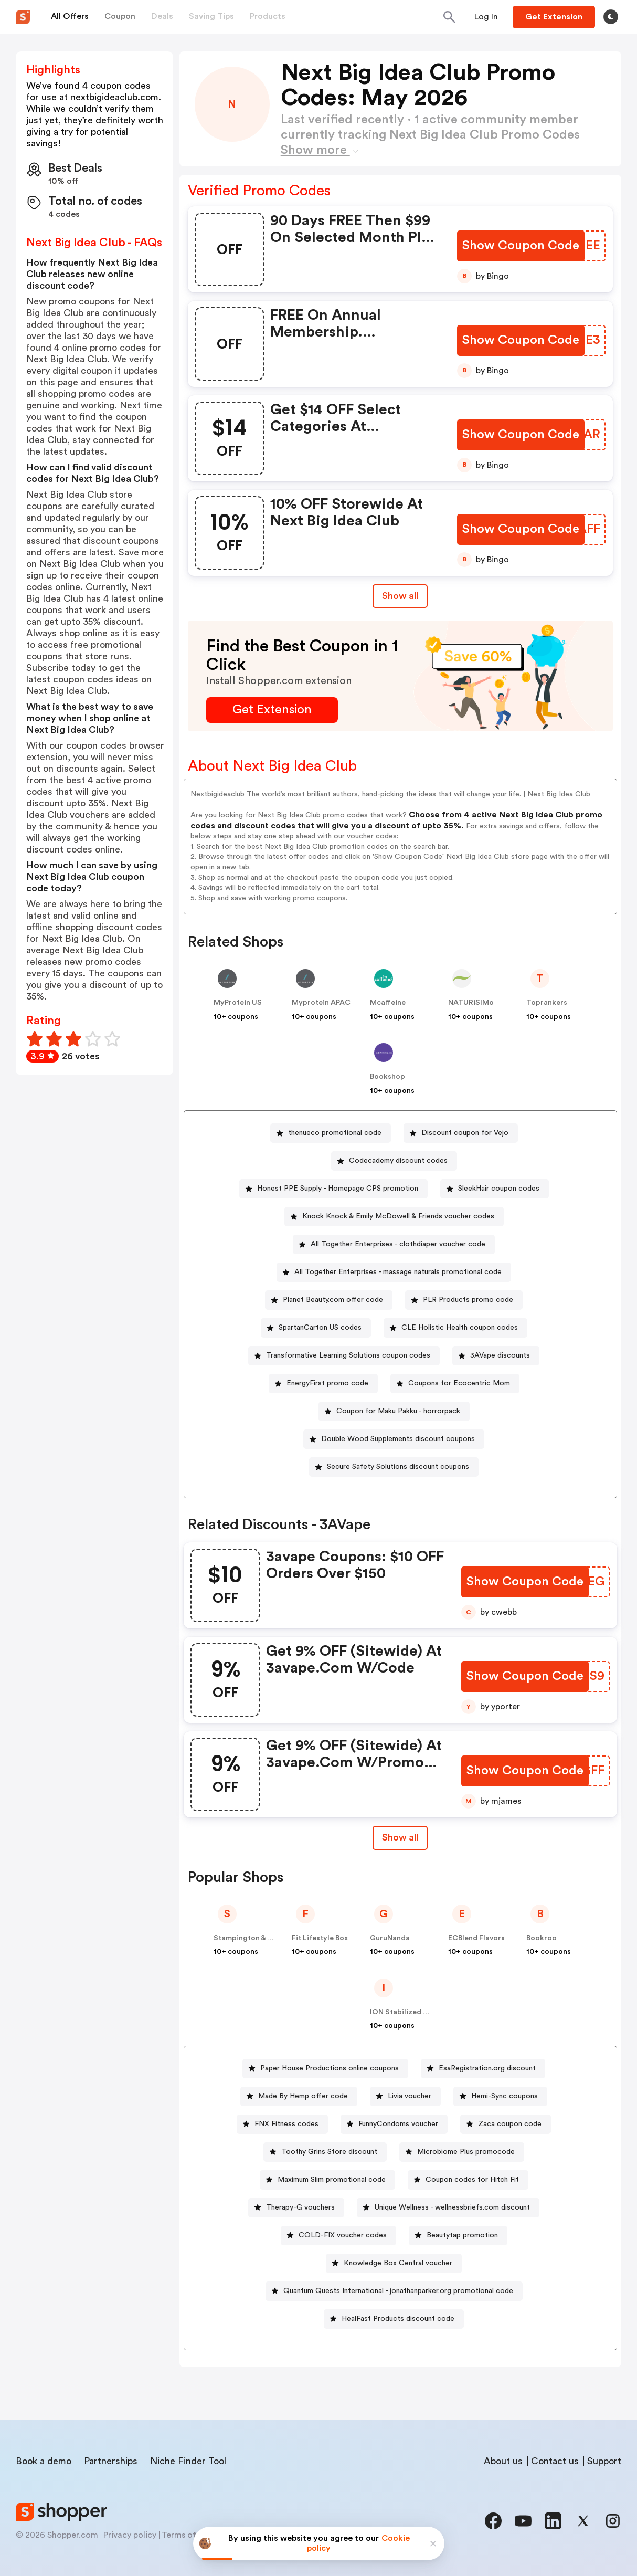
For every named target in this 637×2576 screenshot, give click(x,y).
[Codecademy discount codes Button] (394, 1161)
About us (503, 2461)
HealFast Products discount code (398, 2318)
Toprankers (546, 1002)
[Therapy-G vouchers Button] (296, 2207)
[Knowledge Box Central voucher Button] (394, 2263)
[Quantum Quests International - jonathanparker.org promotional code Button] (394, 2291)
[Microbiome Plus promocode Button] (461, 2152)
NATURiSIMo (471, 1002)
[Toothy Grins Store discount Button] (325, 2152)
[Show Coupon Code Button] (521, 245)
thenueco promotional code (334, 1133)
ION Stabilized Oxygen (410, 2012)
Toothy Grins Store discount (329, 2152)
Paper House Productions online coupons (329, 2068)
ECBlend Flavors (476, 1938)
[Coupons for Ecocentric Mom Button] (454, 1383)
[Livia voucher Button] (405, 2096)
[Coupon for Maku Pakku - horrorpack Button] (394, 1411)
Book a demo (43, 2461)
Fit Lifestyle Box (320, 1938)
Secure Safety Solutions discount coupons (398, 1466)
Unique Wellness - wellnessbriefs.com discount (452, 2207)
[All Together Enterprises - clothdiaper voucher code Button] (394, 1244)
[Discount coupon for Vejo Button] (461, 1133)
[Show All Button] (400, 1837)
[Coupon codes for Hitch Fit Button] (468, 2180)
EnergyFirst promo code (327, 1383)
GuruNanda (390, 1938)
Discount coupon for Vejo (464, 1133)
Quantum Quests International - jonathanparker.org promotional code (398, 2291)
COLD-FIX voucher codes (343, 2235)
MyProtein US (238, 1002)
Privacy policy (129, 2535)
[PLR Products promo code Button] (464, 1300)
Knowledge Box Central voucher (398, 2263)
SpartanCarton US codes (320, 1327)
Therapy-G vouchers (300, 2207)
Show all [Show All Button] (400, 596)
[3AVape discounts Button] (495, 1355)
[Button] (486, 16)
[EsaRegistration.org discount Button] (483, 2068)
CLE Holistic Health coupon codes (459, 1327)
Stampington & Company (257, 1938)
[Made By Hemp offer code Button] (298, 2096)
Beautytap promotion (462, 2235)
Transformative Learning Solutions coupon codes (348, 1355)
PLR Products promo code (468, 1299)
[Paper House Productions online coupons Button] (325, 2068)
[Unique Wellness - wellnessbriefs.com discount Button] (448, 2207)
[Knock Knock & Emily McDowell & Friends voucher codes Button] (394, 1216)
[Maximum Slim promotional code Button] (327, 2180)
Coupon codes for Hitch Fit (472, 2179)
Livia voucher (409, 2096)
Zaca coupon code (510, 2124)
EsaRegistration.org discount (487, 2068)
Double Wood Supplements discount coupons (398, 1439)
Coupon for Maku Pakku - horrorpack (398, 1411)
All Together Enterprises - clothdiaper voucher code (398, 1244)
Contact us (555, 2461)
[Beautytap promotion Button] (458, 2235)
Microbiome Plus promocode (466, 2152)
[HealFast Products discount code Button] (394, 2319)
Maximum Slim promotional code (332, 2179)
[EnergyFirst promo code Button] (323, 1383)
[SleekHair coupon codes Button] (494, 1188)
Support (604, 2461)
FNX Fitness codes (286, 2124)
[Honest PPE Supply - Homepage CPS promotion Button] (333, 1188)
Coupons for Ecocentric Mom (459, 1383)
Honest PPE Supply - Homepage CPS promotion (337, 1188)
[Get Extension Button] (272, 710)
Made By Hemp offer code (303, 2096)
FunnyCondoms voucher (398, 2124)
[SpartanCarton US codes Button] (316, 1328)
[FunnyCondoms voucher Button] (394, 2124)
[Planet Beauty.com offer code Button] (328, 1300)
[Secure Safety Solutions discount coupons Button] (394, 1467)
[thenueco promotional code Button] (330, 1133)
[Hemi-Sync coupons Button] (500, 2096)
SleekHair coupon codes (498, 1188)
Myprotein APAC (321, 1002)
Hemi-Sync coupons (504, 2096)
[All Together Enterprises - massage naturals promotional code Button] (394, 1272)
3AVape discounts (500, 1355)
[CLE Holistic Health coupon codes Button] (455, 1328)
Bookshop (387, 1076)
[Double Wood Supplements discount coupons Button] (393, 1439)
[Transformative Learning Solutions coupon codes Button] (344, 1355)
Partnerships (110, 2461)
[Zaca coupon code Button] (505, 2124)
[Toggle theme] (610, 17)
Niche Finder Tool (188, 2461)
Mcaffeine (388, 1002)
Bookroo (541, 1938)
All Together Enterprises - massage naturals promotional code (398, 1272)
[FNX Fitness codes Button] (282, 2124)
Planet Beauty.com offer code (333, 1299)
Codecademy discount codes (398, 1160)
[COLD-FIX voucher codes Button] (338, 2235)
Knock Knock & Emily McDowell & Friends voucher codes (398, 1216)
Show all (400, 1837)
